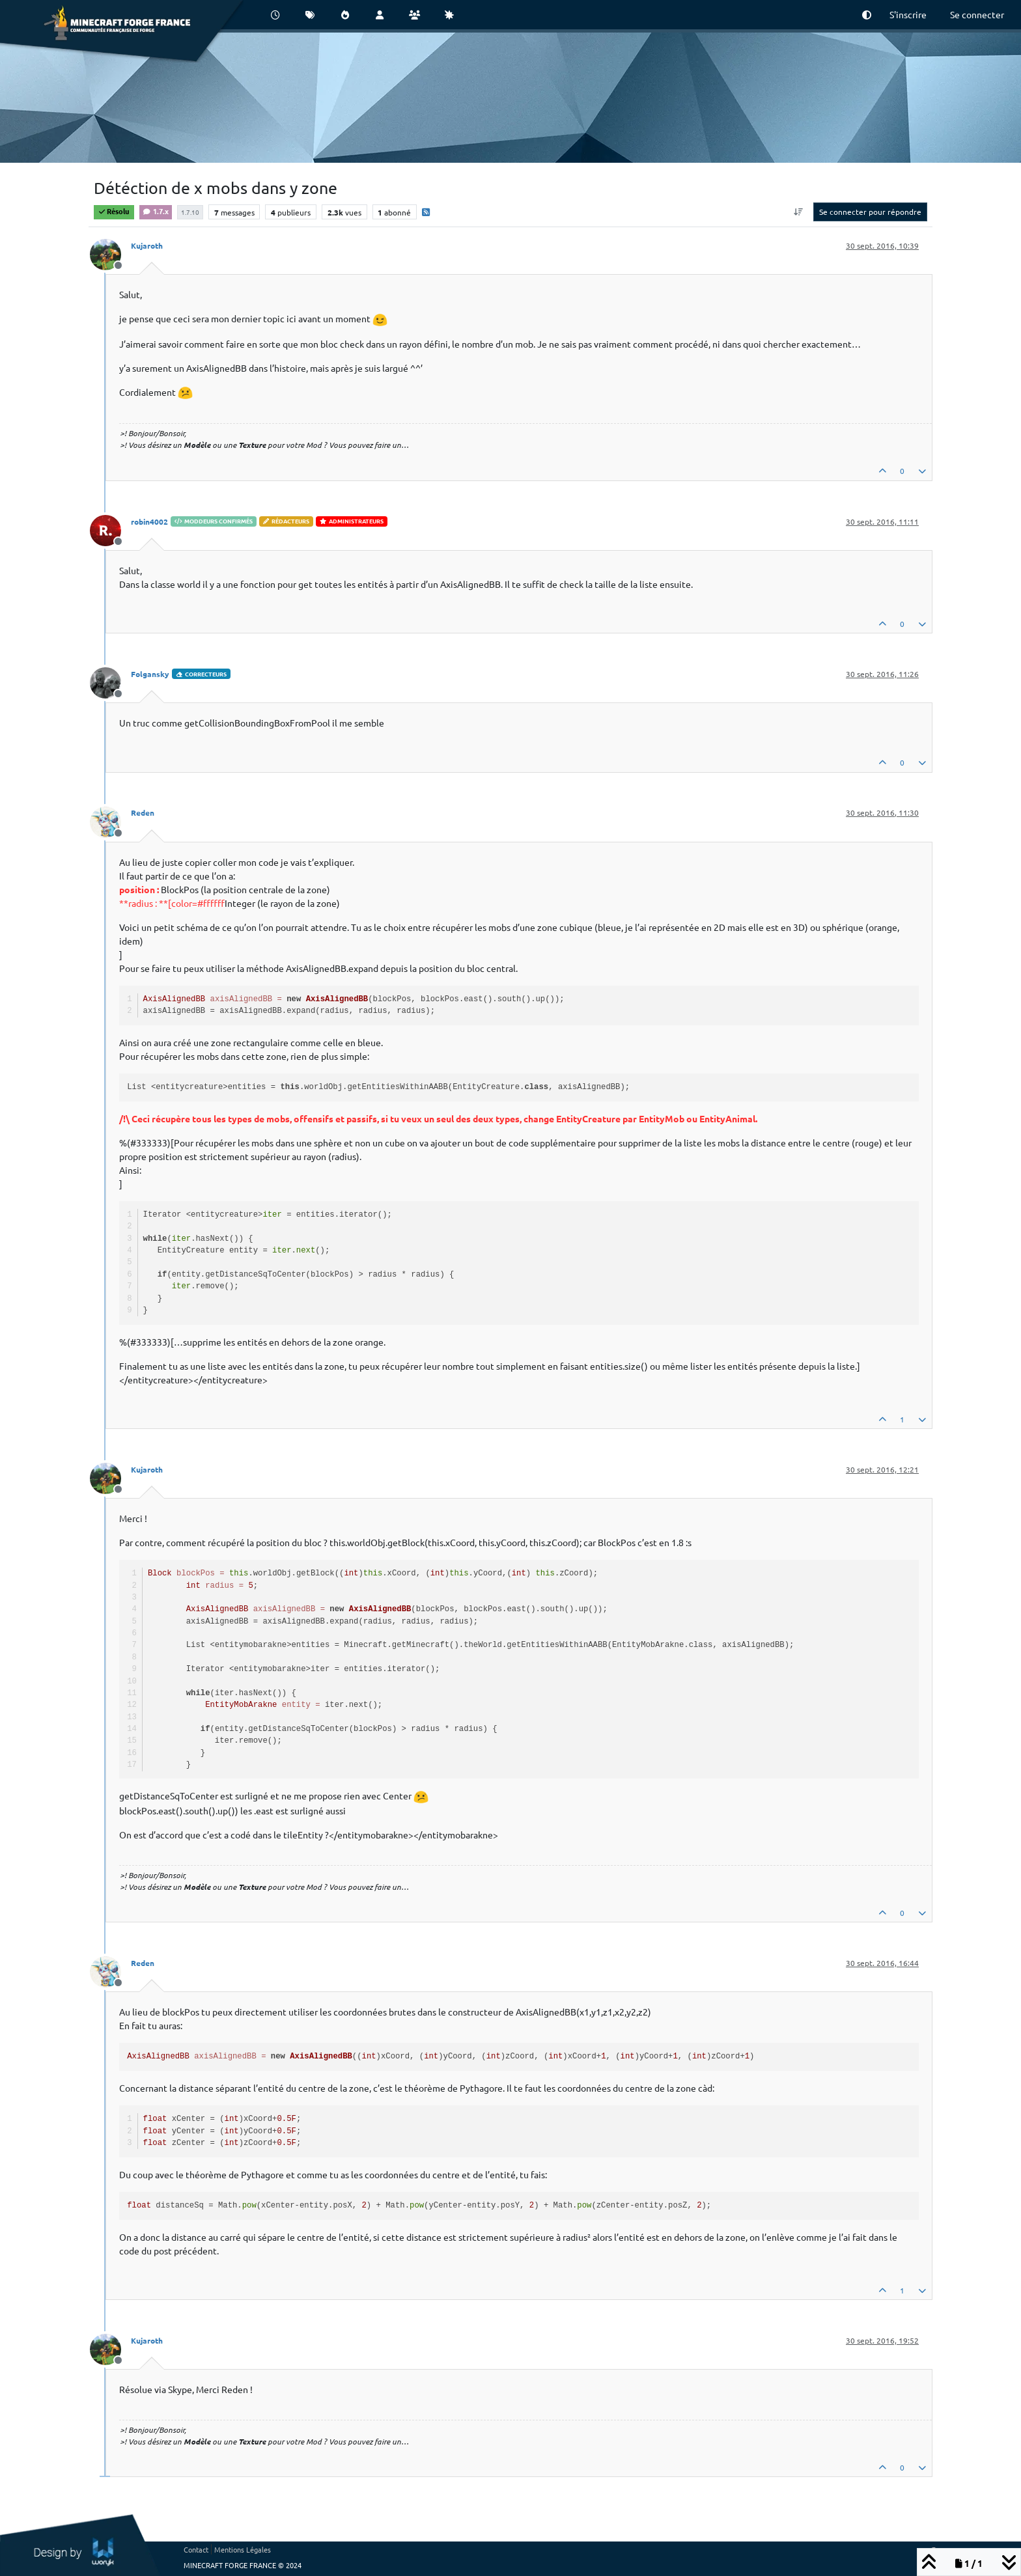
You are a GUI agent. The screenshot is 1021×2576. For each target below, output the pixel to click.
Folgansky (150, 674)
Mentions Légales (242, 2549)
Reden (142, 812)
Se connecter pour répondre (870, 211)
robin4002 (149, 521)
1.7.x (156, 211)
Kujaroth (147, 245)
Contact (196, 2549)
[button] (866, 15)
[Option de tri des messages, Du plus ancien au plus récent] (798, 211)
